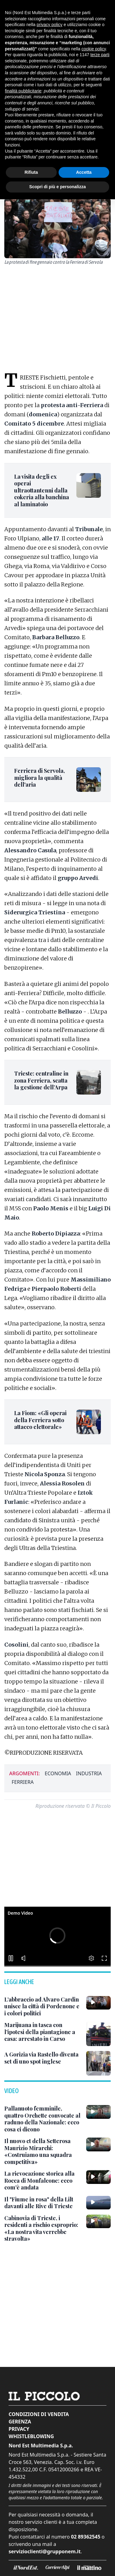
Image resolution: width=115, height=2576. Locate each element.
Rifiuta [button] (31, 172)
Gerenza (20, 2421)
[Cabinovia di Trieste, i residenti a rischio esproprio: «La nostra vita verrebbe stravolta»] (42, 2228)
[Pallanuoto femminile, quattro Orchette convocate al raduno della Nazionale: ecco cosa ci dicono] (42, 2119)
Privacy (19, 2429)
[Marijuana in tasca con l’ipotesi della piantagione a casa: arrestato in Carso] (42, 2031)
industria (89, 1773)
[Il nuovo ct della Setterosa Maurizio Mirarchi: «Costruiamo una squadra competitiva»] (42, 2151)
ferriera (23, 1782)
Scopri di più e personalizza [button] (57, 186)
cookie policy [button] (94, 48)
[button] (57, 1935)
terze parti (99, 54)
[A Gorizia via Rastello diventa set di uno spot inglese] (42, 2058)
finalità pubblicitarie (23, 90)
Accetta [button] (84, 172)
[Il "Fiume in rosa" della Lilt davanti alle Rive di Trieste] (42, 2203)
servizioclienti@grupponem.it (45, 2551)
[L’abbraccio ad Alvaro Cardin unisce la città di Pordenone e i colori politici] (42, 2006)
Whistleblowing (31, 2436)
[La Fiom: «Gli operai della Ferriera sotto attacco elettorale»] (41, 1420)
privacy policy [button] (50, 24)
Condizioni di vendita (39, 2414)
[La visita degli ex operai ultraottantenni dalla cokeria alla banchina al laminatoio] (41, 490)
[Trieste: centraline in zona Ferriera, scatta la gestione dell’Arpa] (41, 1080)
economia (58, 1773)
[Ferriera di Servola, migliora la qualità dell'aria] (41, 777)
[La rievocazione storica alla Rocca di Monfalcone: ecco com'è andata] (42, 2180)
